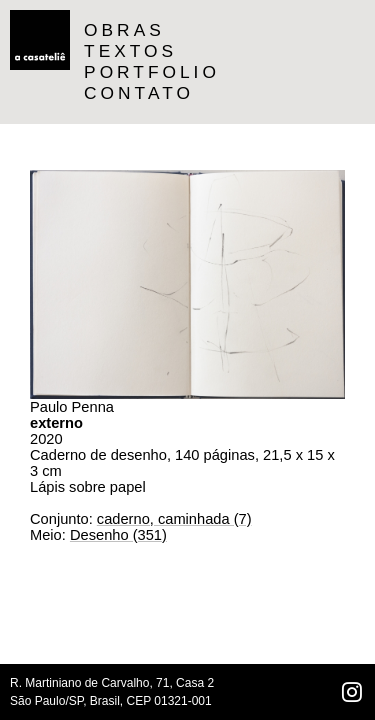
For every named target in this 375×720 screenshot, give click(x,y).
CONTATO (139, 93)
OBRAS (124, 30)
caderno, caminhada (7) (174, 519)
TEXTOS (130, 51)
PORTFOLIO (152, 72)
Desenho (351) (118, 535)
